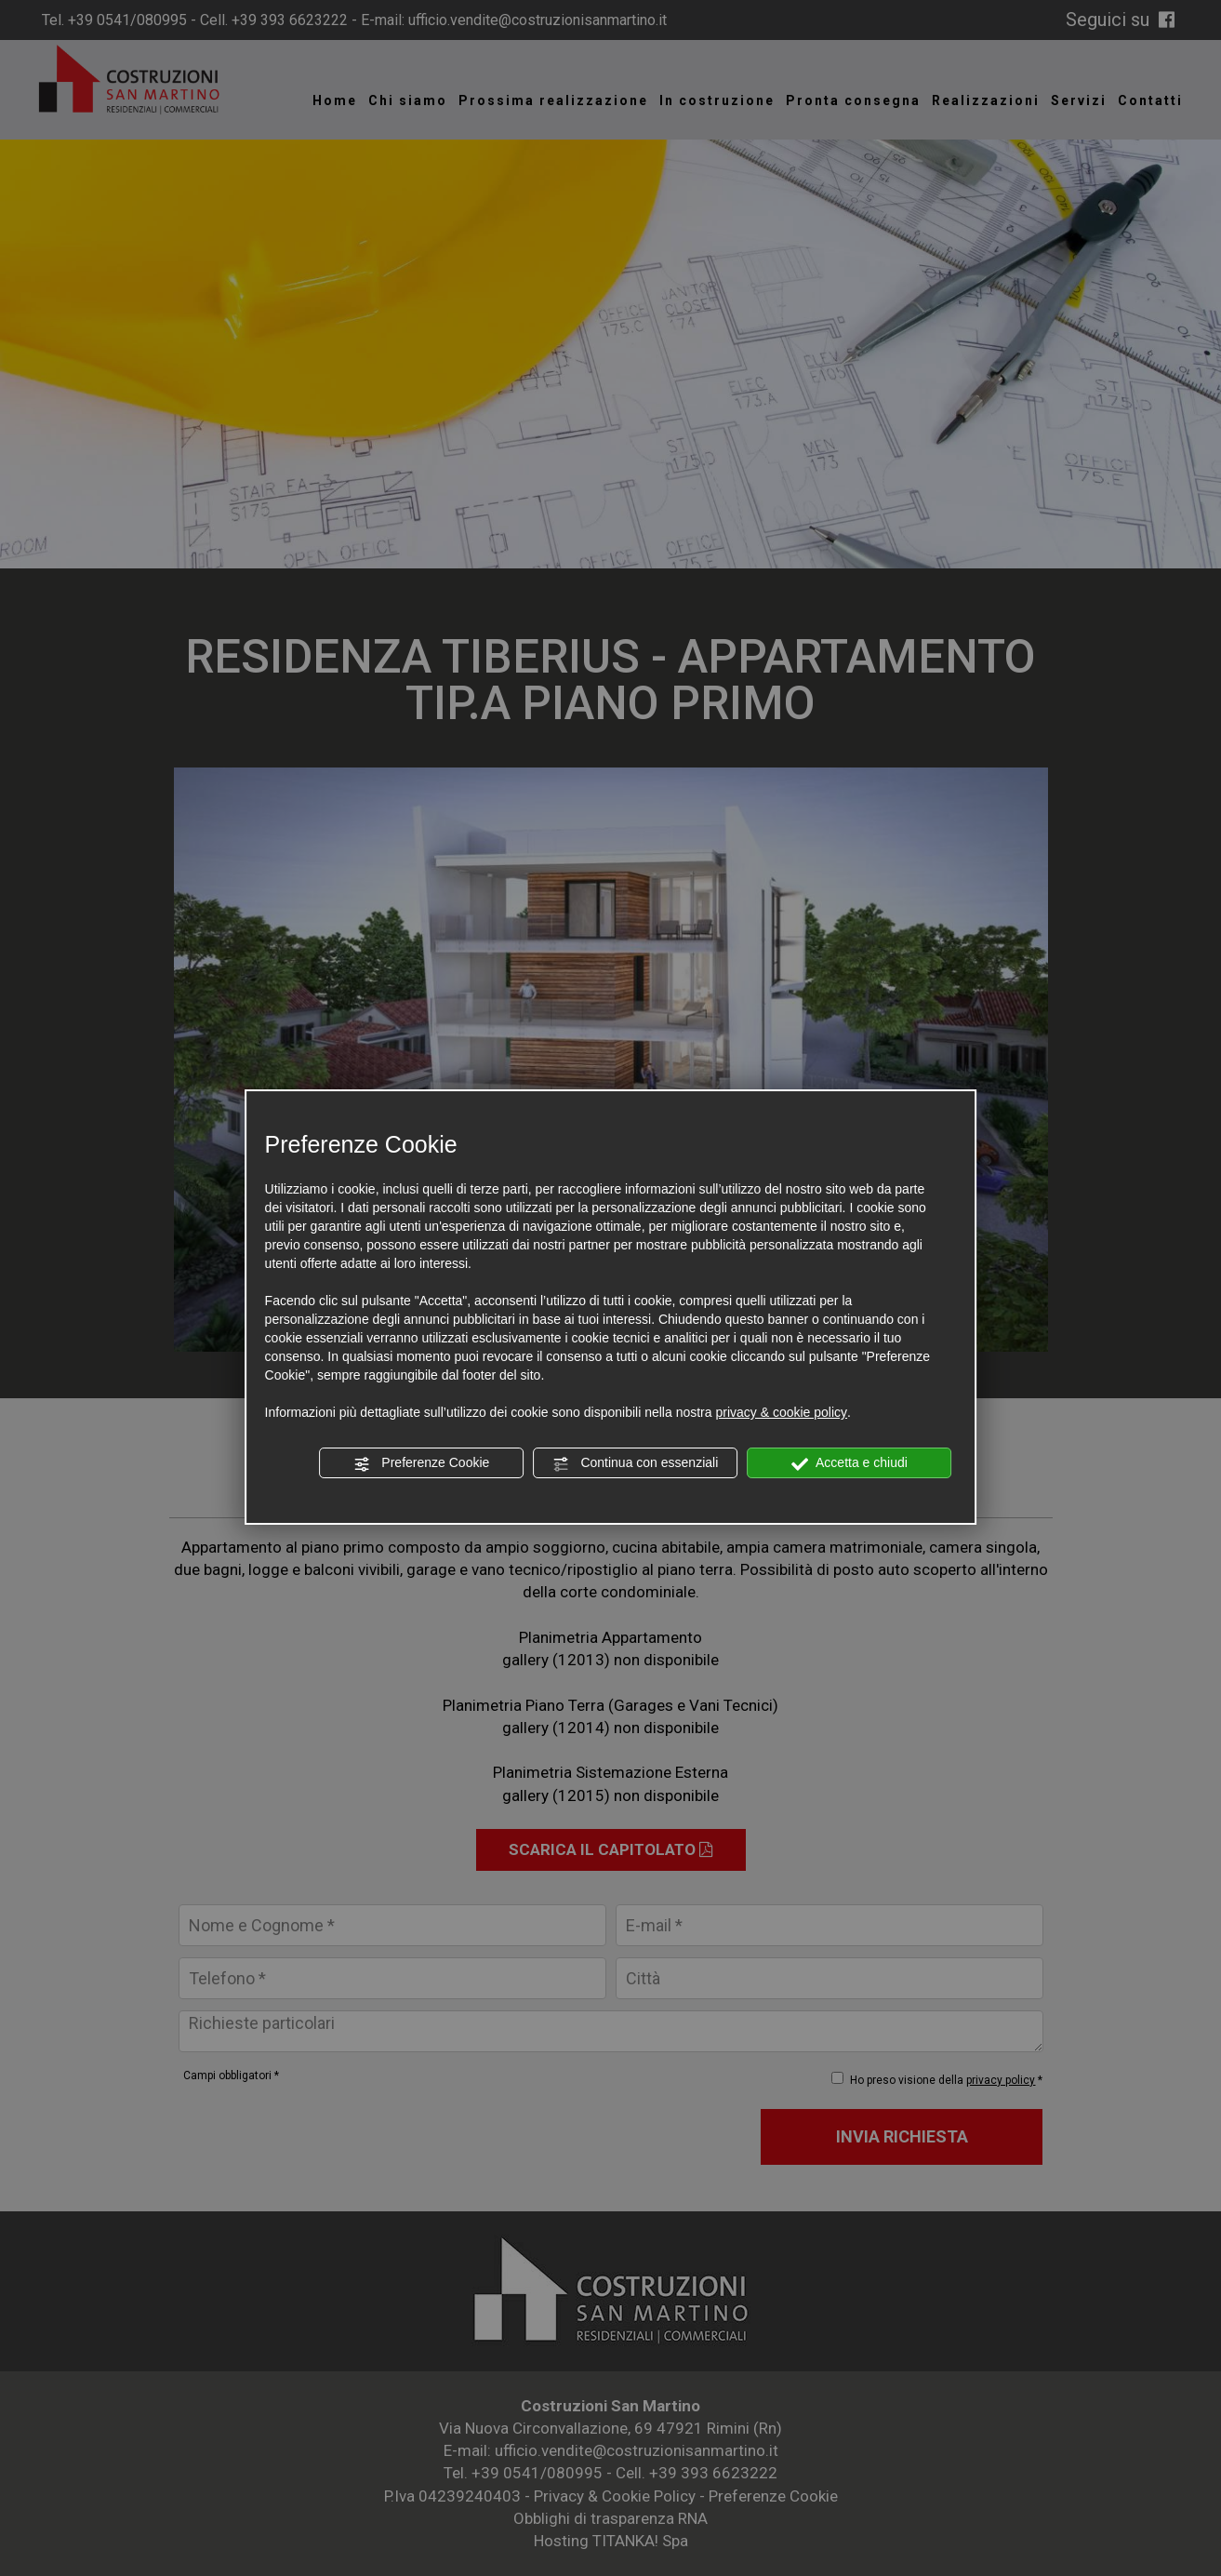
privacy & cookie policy (781, 1412)
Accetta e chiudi (849, 1463)
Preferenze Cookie (421, 1463)
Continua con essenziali (636, 1463)
